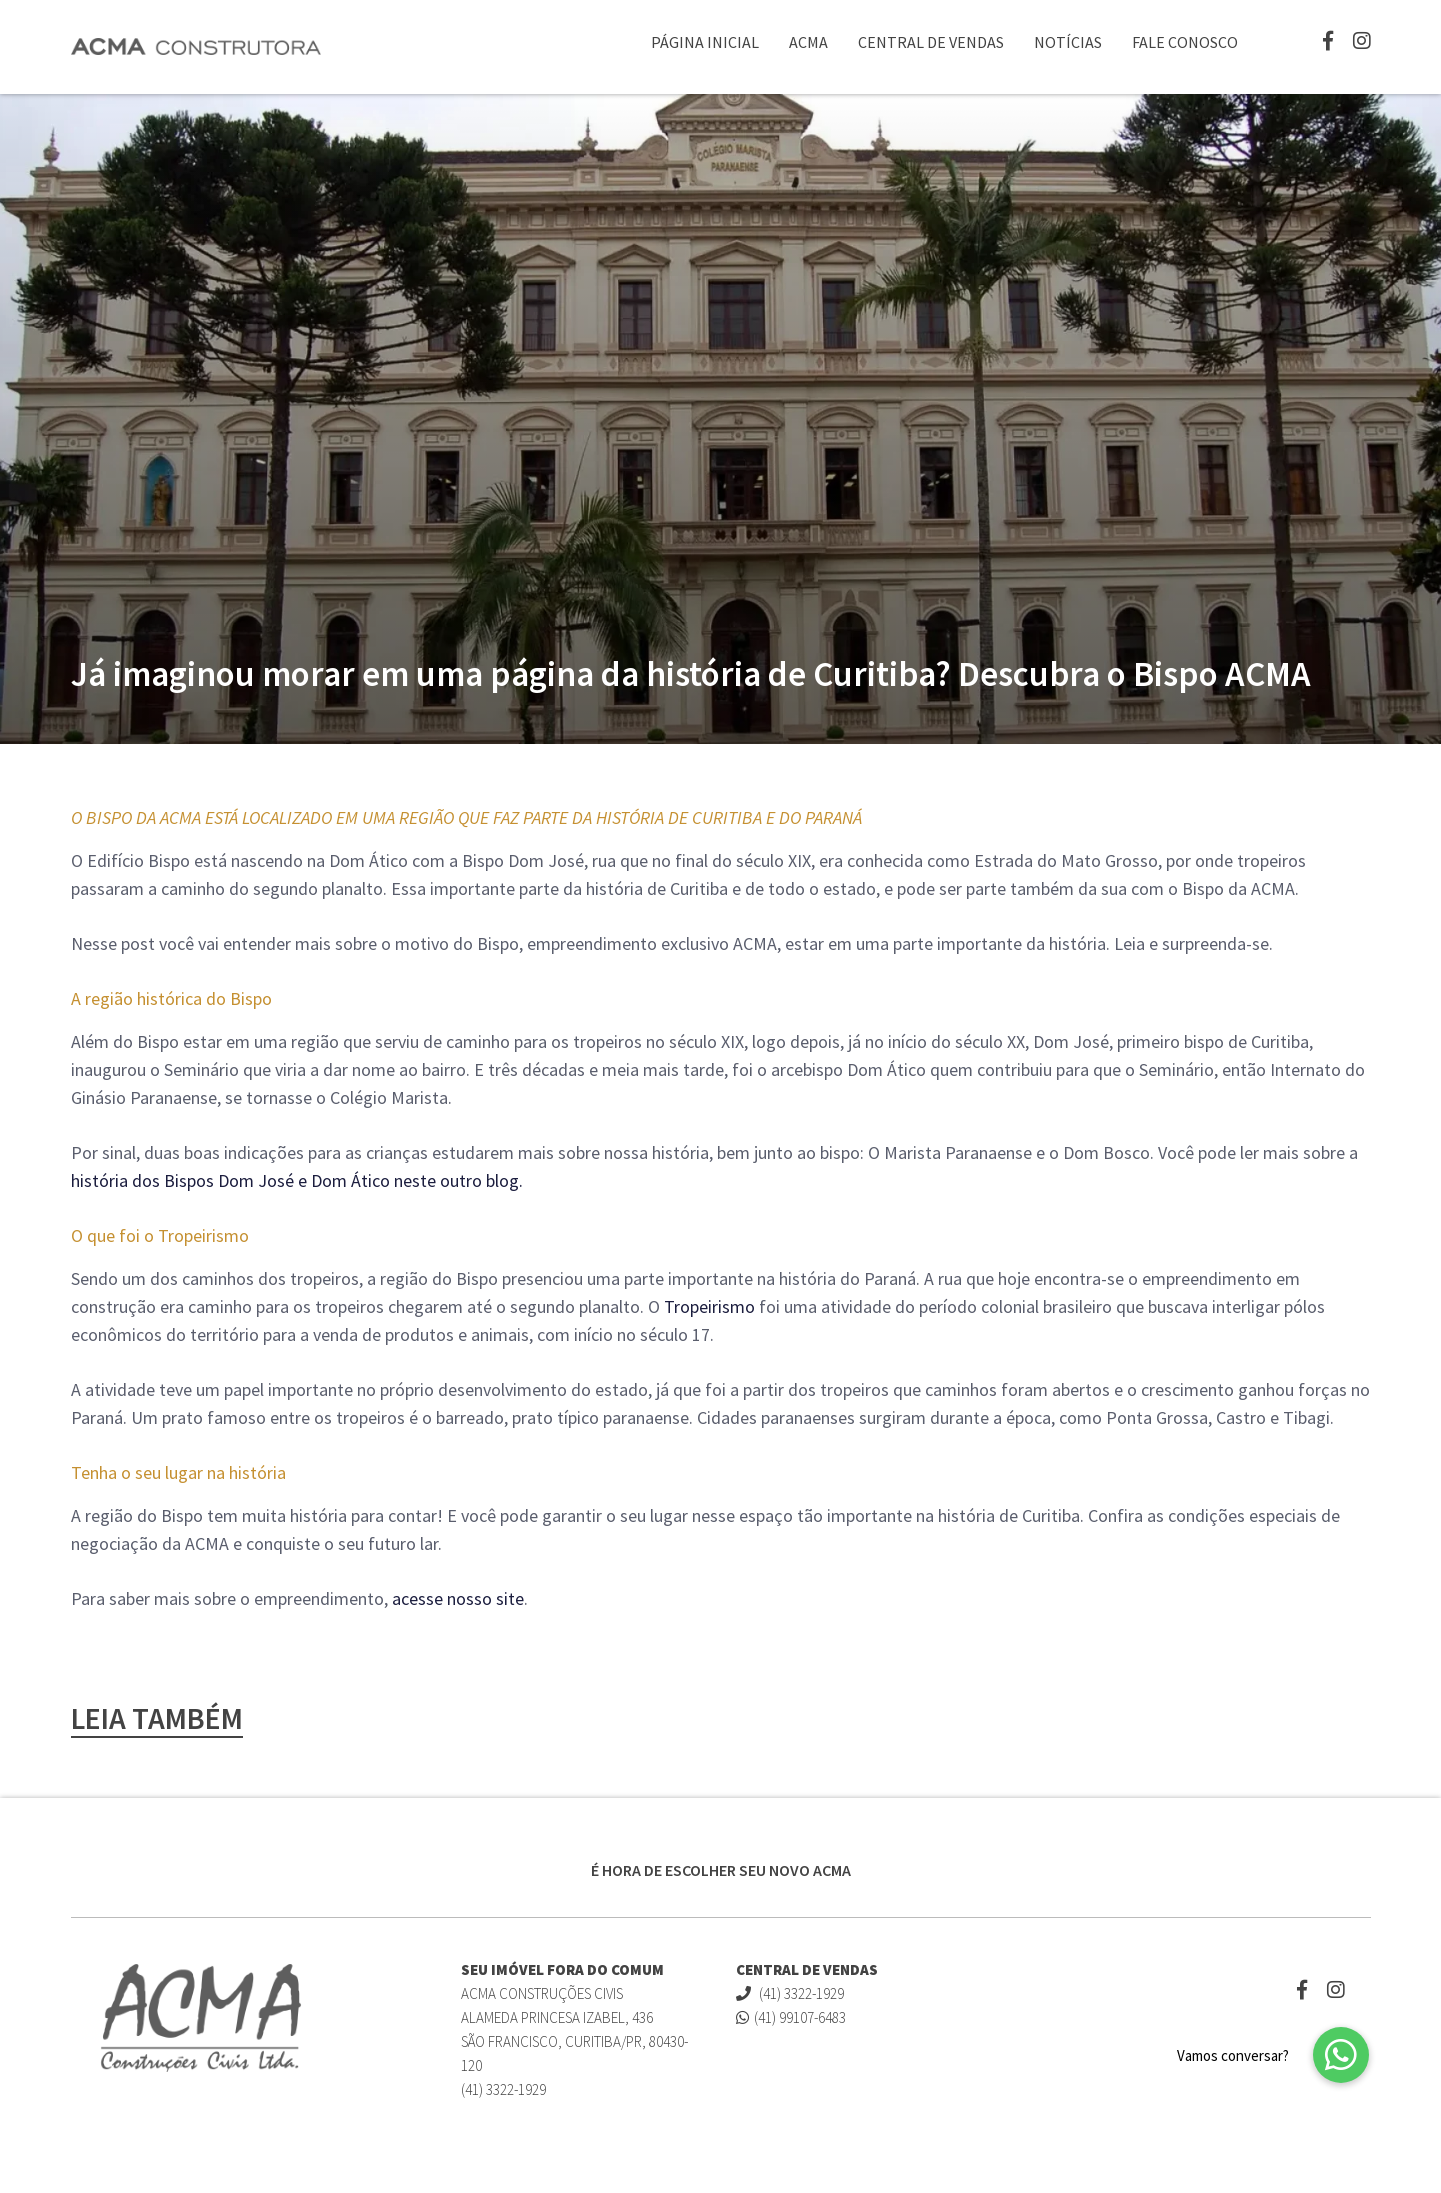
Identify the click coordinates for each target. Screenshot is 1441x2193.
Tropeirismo (709, 1306)
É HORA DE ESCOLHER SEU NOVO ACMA (721, 1870)
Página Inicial (705, 42)
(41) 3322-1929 (790, 1993)
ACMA (808, 42)
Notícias (1068, 42)
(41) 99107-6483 (791, 2017)
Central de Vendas (931, 42)
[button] (1341, 2055)
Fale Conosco (1185, 42)
